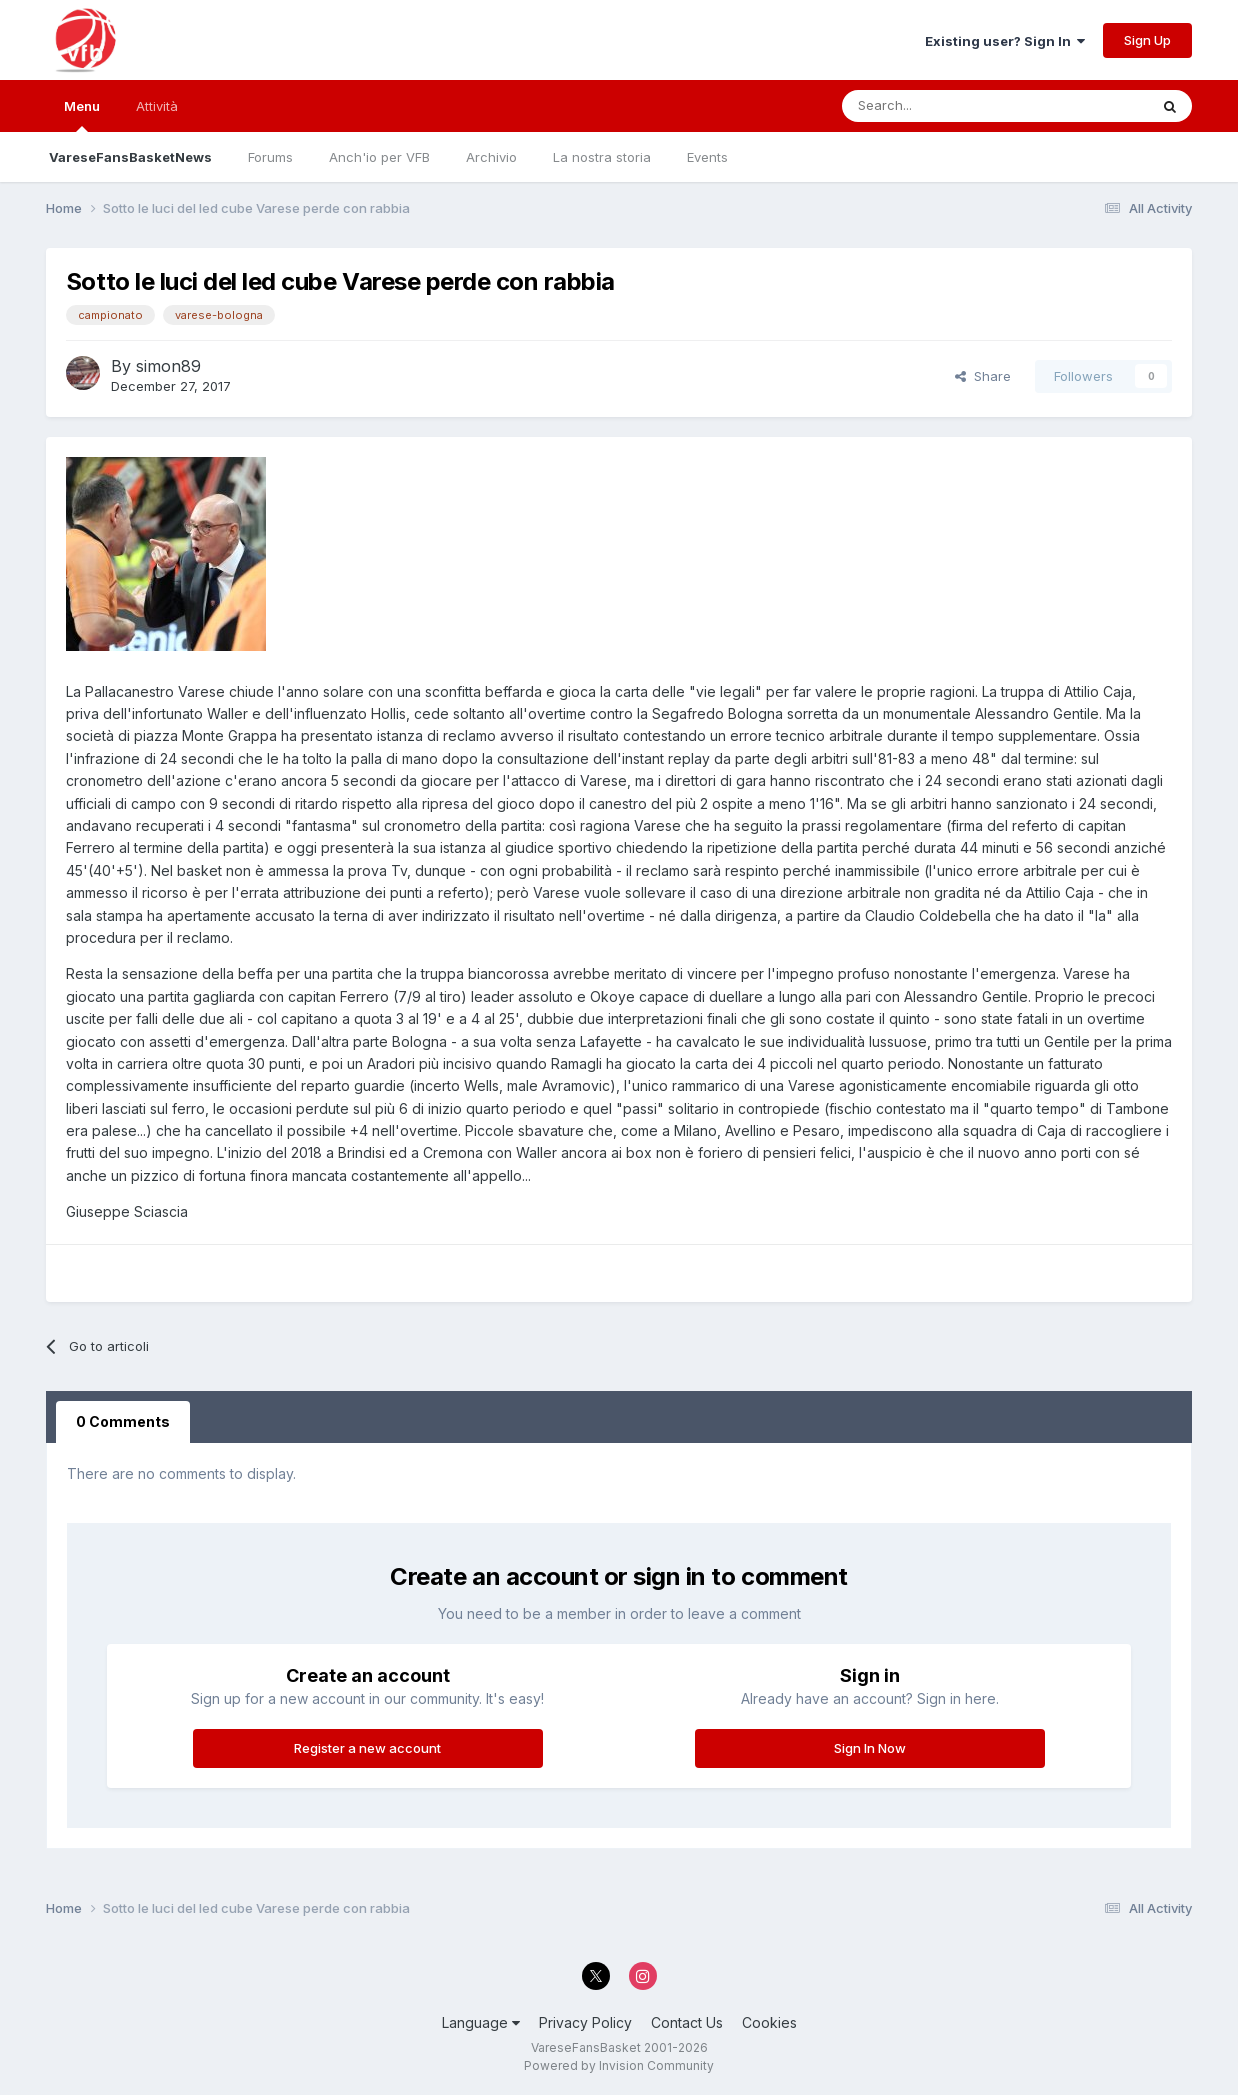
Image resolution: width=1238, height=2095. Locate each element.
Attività (157, 106)
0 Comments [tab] (123, 1421)
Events (707, 157)
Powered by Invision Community (619, 2065)
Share (983, 376)
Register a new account (367, 1748)
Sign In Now (870, 1748)
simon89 (168, 366)
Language (481, 2022)
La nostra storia (602, 157)
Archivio (491, 157)
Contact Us (687, 2022)
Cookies (769, 2022)
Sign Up (1147, 40)
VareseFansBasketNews (130, 157)
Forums (270, 157)
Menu (82, 115)
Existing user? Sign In (1005, 41)
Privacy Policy (585, 2022)
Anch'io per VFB (379, 157)
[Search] (938, 106)
